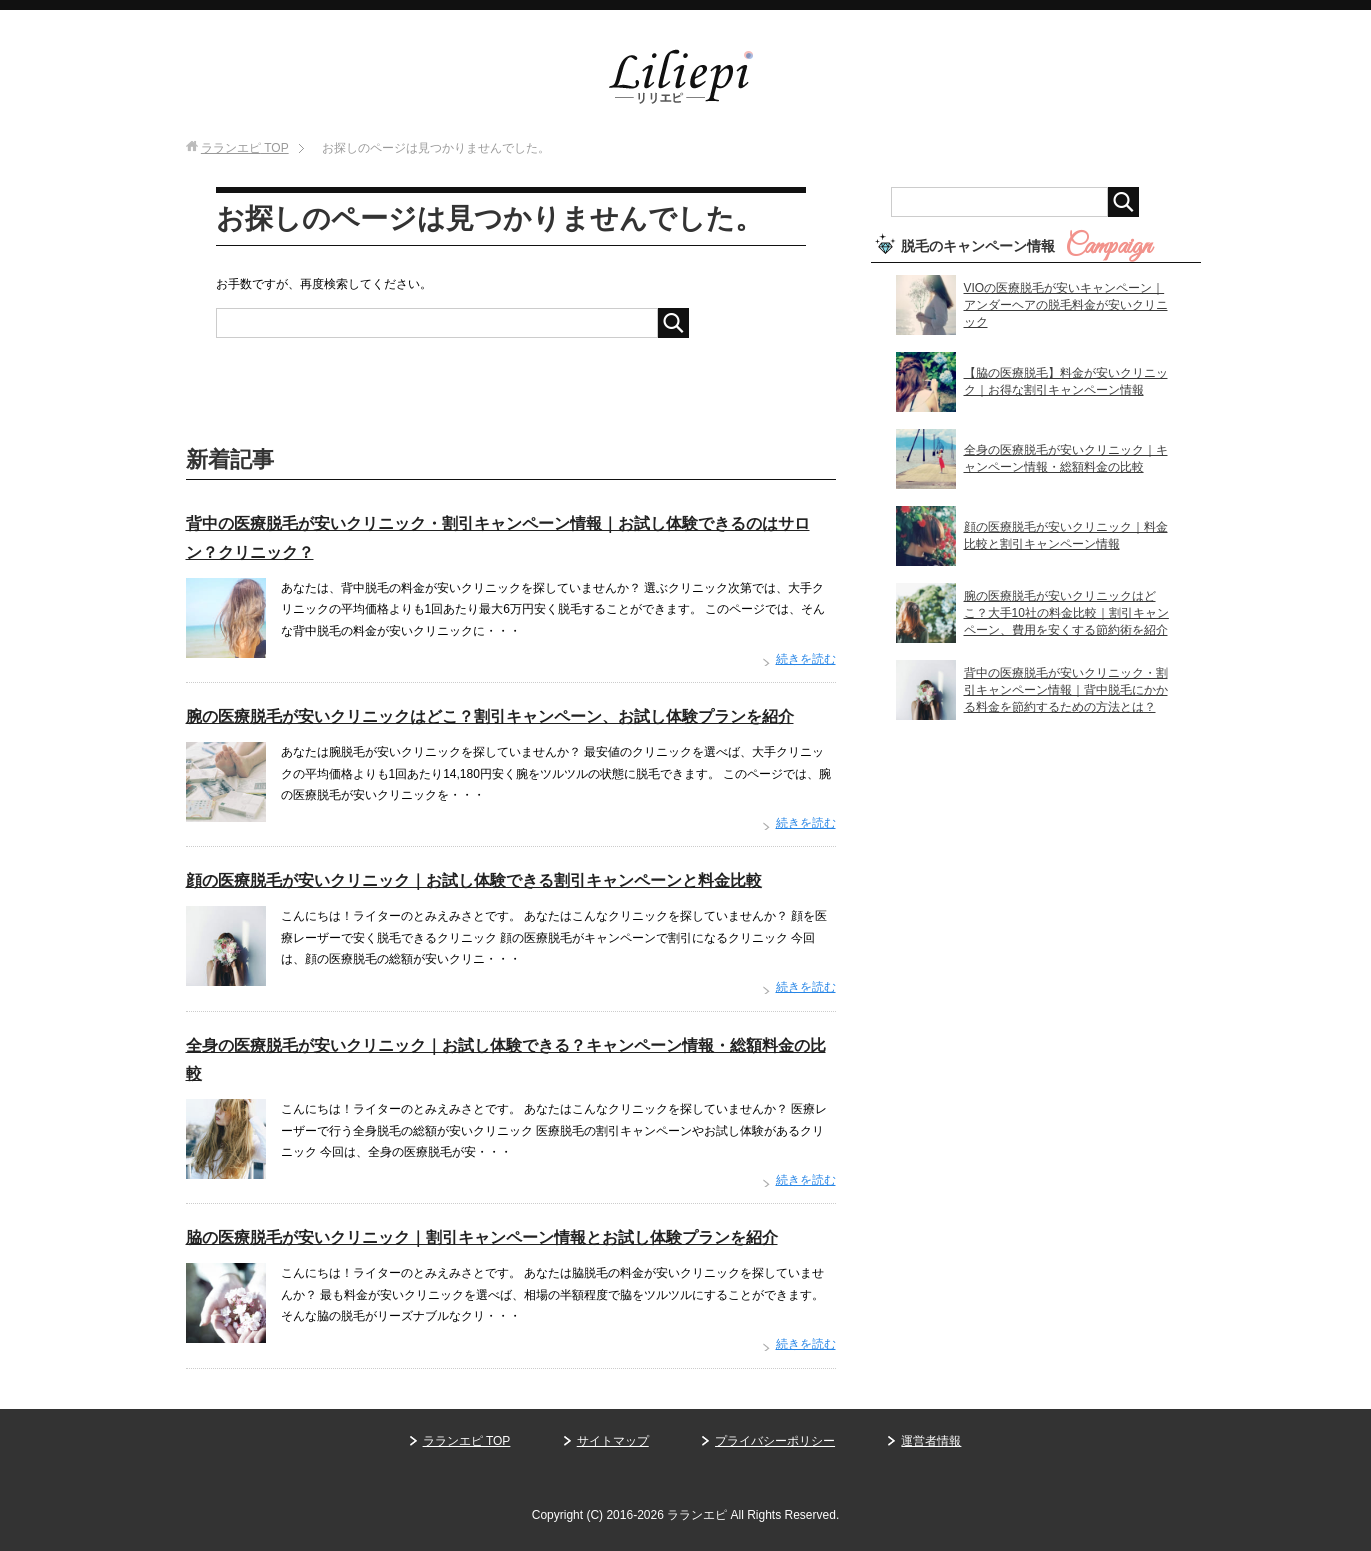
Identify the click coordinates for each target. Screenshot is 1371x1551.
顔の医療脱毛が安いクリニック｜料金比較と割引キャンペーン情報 (1066, 535)
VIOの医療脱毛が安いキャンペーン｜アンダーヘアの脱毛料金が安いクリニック (1066, 305)
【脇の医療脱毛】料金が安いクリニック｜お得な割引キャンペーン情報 (1066, 381)
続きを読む (806, 659)
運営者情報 (931, 1441)
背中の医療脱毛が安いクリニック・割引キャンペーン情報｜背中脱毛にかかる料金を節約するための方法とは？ (1066, 690)
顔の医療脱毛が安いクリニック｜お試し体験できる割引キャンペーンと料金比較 (474, 880)
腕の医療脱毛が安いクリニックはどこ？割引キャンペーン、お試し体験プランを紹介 (490, 716)
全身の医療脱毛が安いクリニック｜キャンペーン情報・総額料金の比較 (1066, 458)
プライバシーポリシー (775, 1441)
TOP (245, 148)
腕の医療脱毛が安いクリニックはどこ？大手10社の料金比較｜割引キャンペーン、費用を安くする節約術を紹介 (1066, 613)
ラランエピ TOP (467, 1441)
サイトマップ (613, 1441)
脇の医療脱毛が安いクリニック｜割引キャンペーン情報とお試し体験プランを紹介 (482, 1237)
